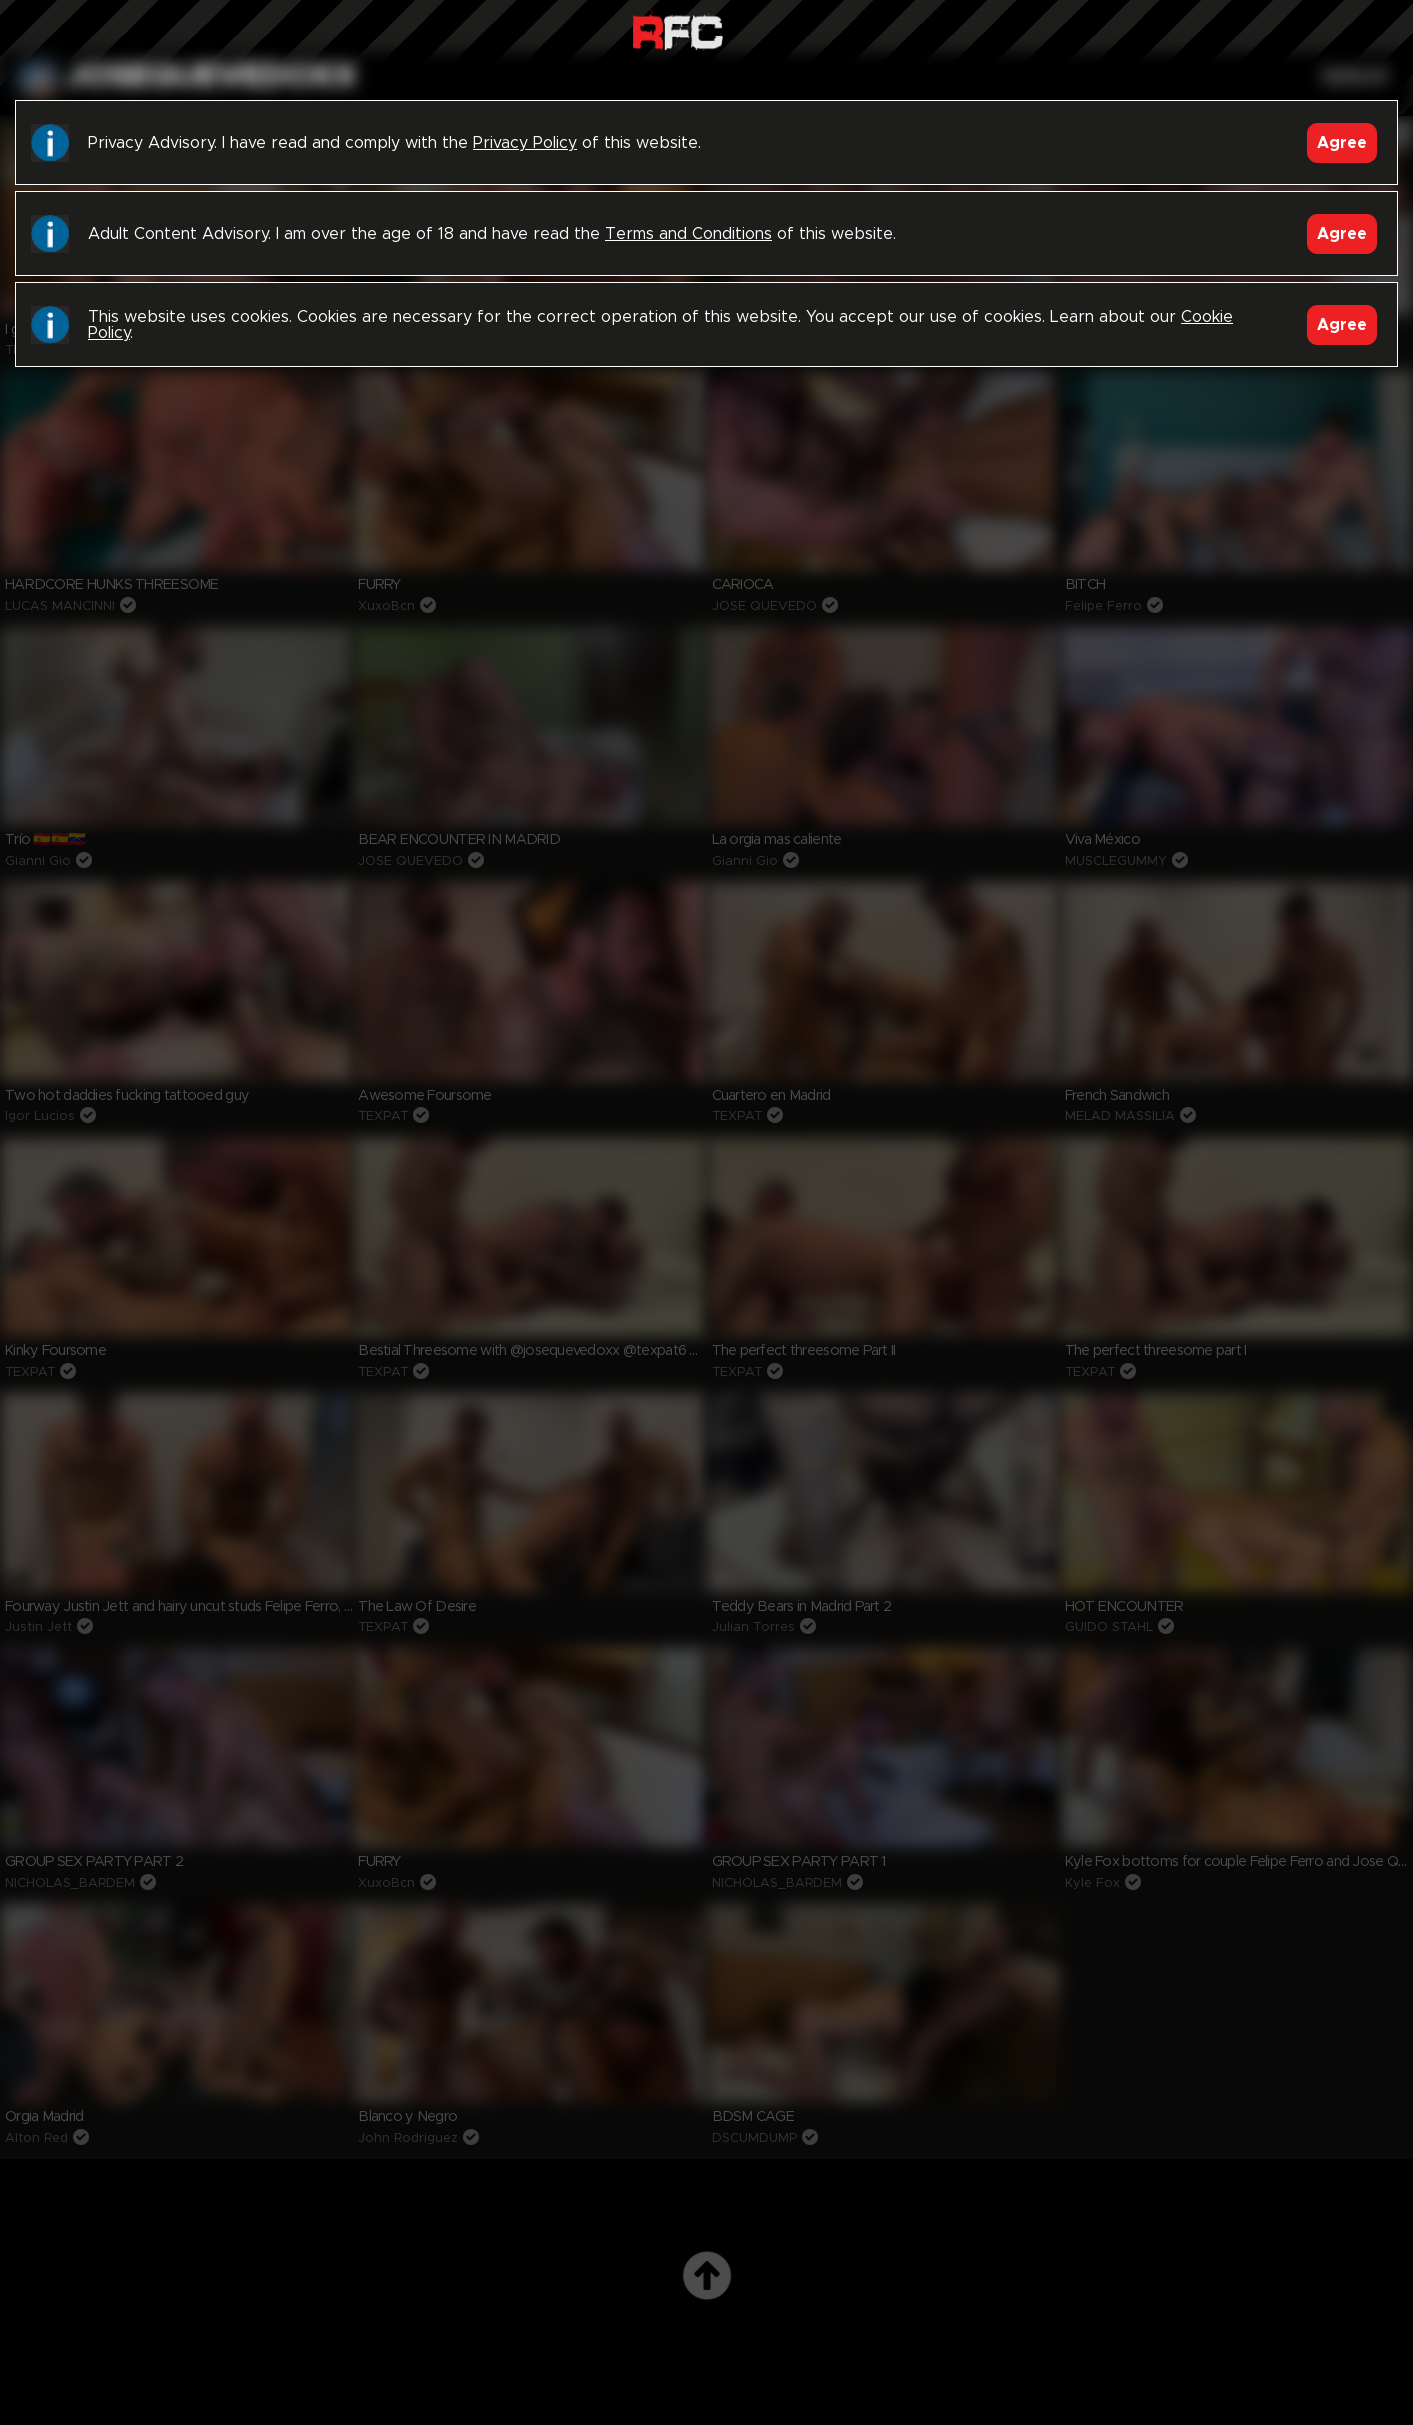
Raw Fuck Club (677, 30)
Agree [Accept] (1342, 143)
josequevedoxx (211, 77)
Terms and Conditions (688, 234)
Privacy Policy (525, 143)
